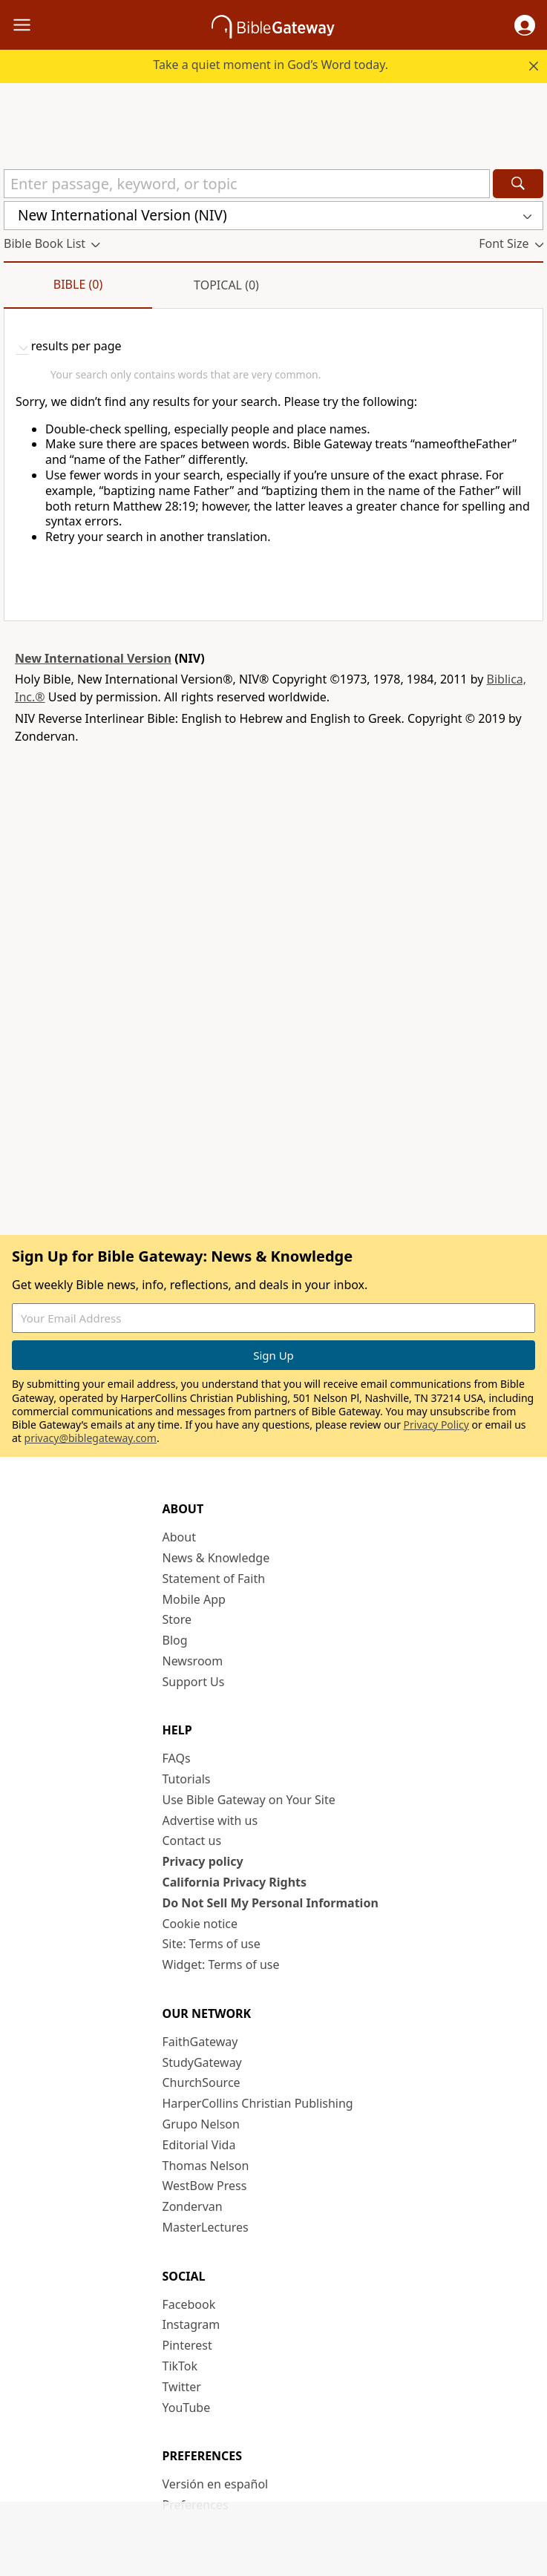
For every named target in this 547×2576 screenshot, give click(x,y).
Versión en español (216, 2484)
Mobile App (194, 1599)
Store (177, 1619)
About (179, 1537)
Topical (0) (226, 285)
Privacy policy (203, 1861)
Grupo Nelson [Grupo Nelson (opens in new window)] (201, 2124)
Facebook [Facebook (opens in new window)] (189, 2304)
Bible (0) (77, 284)
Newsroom (193, 1661)
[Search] (518, 183)
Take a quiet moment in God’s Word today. (270, 64)
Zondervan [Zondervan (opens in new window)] (193, 2206)
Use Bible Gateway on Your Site (249, 1800)
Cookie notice (200, 1923)
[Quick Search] (247, 183)
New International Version (93, 658)
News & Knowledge (216, 1558)
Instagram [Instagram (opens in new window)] (191, 2324)
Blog (175, 1640)
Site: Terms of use (212, 1944)
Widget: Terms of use (221, 1964)
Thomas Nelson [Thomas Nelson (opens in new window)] (206, 2165)
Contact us (192, 1840)
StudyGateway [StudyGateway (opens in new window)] (202, 2062)
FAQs (177, 1758)
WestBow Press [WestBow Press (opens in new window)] (205, 2185)
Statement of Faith (214, 1578)
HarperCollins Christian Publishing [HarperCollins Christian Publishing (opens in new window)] (258, 2103)
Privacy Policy (436, 1425)
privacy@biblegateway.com (90, 1438)
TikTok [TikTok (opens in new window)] (180, 2366)
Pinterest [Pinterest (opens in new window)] (187, 2345)
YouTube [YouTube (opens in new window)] (187, 2407)
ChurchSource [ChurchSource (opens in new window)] (201, 2082)
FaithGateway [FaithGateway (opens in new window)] (200, 2041)
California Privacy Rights (235, 1882)
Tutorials (187, 1779)
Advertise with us (210, 1820)
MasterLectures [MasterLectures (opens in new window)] (206, 2227)
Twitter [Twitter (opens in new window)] (182, 2387)
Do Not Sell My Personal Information (271, 1903)
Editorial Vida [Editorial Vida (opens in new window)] (199, 2145)
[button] (524, 25)
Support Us (194, 1682)
